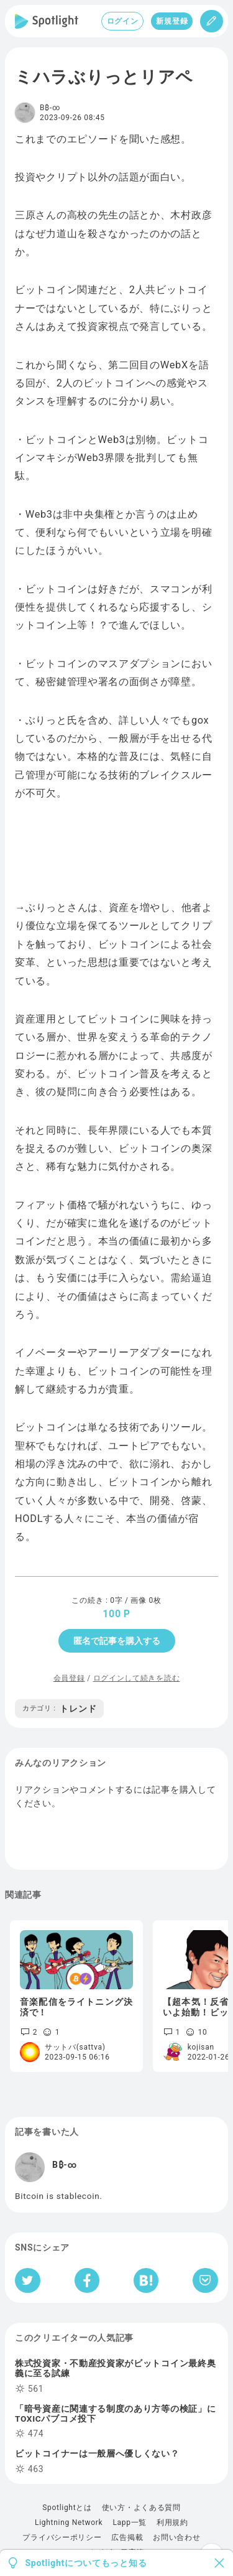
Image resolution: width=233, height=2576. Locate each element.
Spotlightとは (66, 2507)
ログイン (123, 21)
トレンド (59, 1709)
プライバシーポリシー (61, 2537)
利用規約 (172, 2522)
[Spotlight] (46, 21)
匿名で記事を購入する (116, 1641)
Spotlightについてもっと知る (86, 2563)
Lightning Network (69, 2522)
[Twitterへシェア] (27, 2280)
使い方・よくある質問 (141, 2507)
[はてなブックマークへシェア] (146, 2280)
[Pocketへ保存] (205, 2280)
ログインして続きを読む (136, 1678)
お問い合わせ (176, 2537)
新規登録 (172, 21)
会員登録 (69, 1678)
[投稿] (211, 21)
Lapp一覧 (129, 2522)
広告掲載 (127, 2537)
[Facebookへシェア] (87, 2280)
